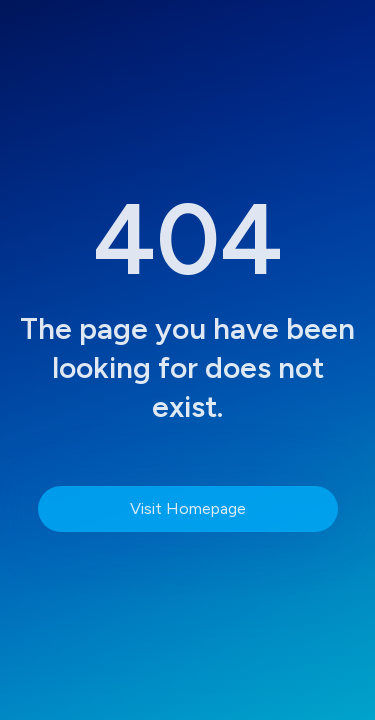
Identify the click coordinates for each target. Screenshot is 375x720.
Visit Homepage (188, 508)
